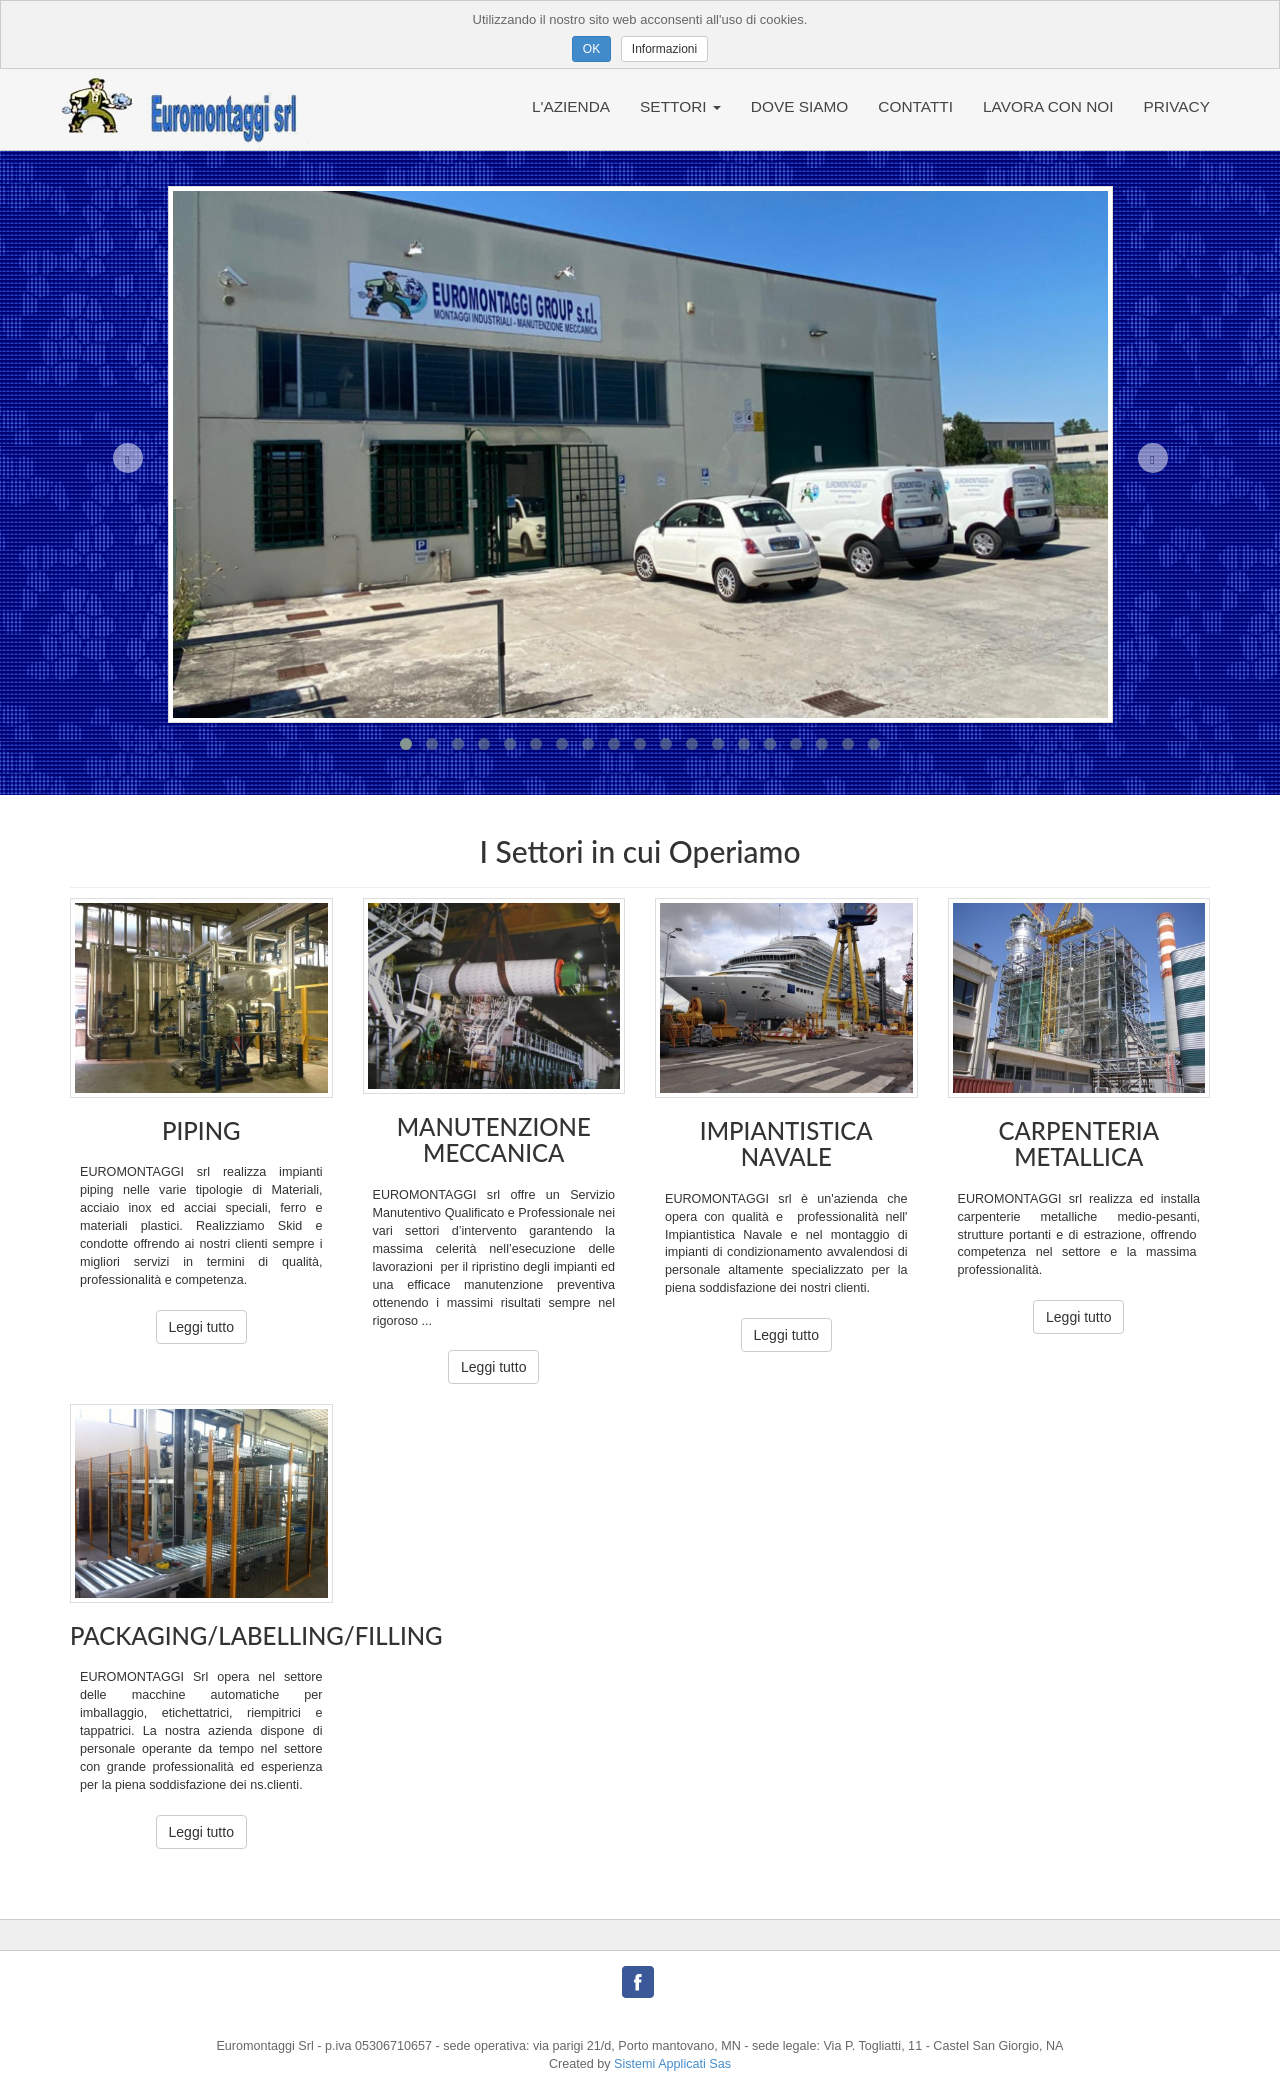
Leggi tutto (201, 1327)
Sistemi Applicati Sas (672, 2064)
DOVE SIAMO (800, 106)
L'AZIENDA (571, 106)
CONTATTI (915, 106)
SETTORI (680, 106)
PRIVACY (1177, 106)
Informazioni (664, 49)
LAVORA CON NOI (1048, 106)
